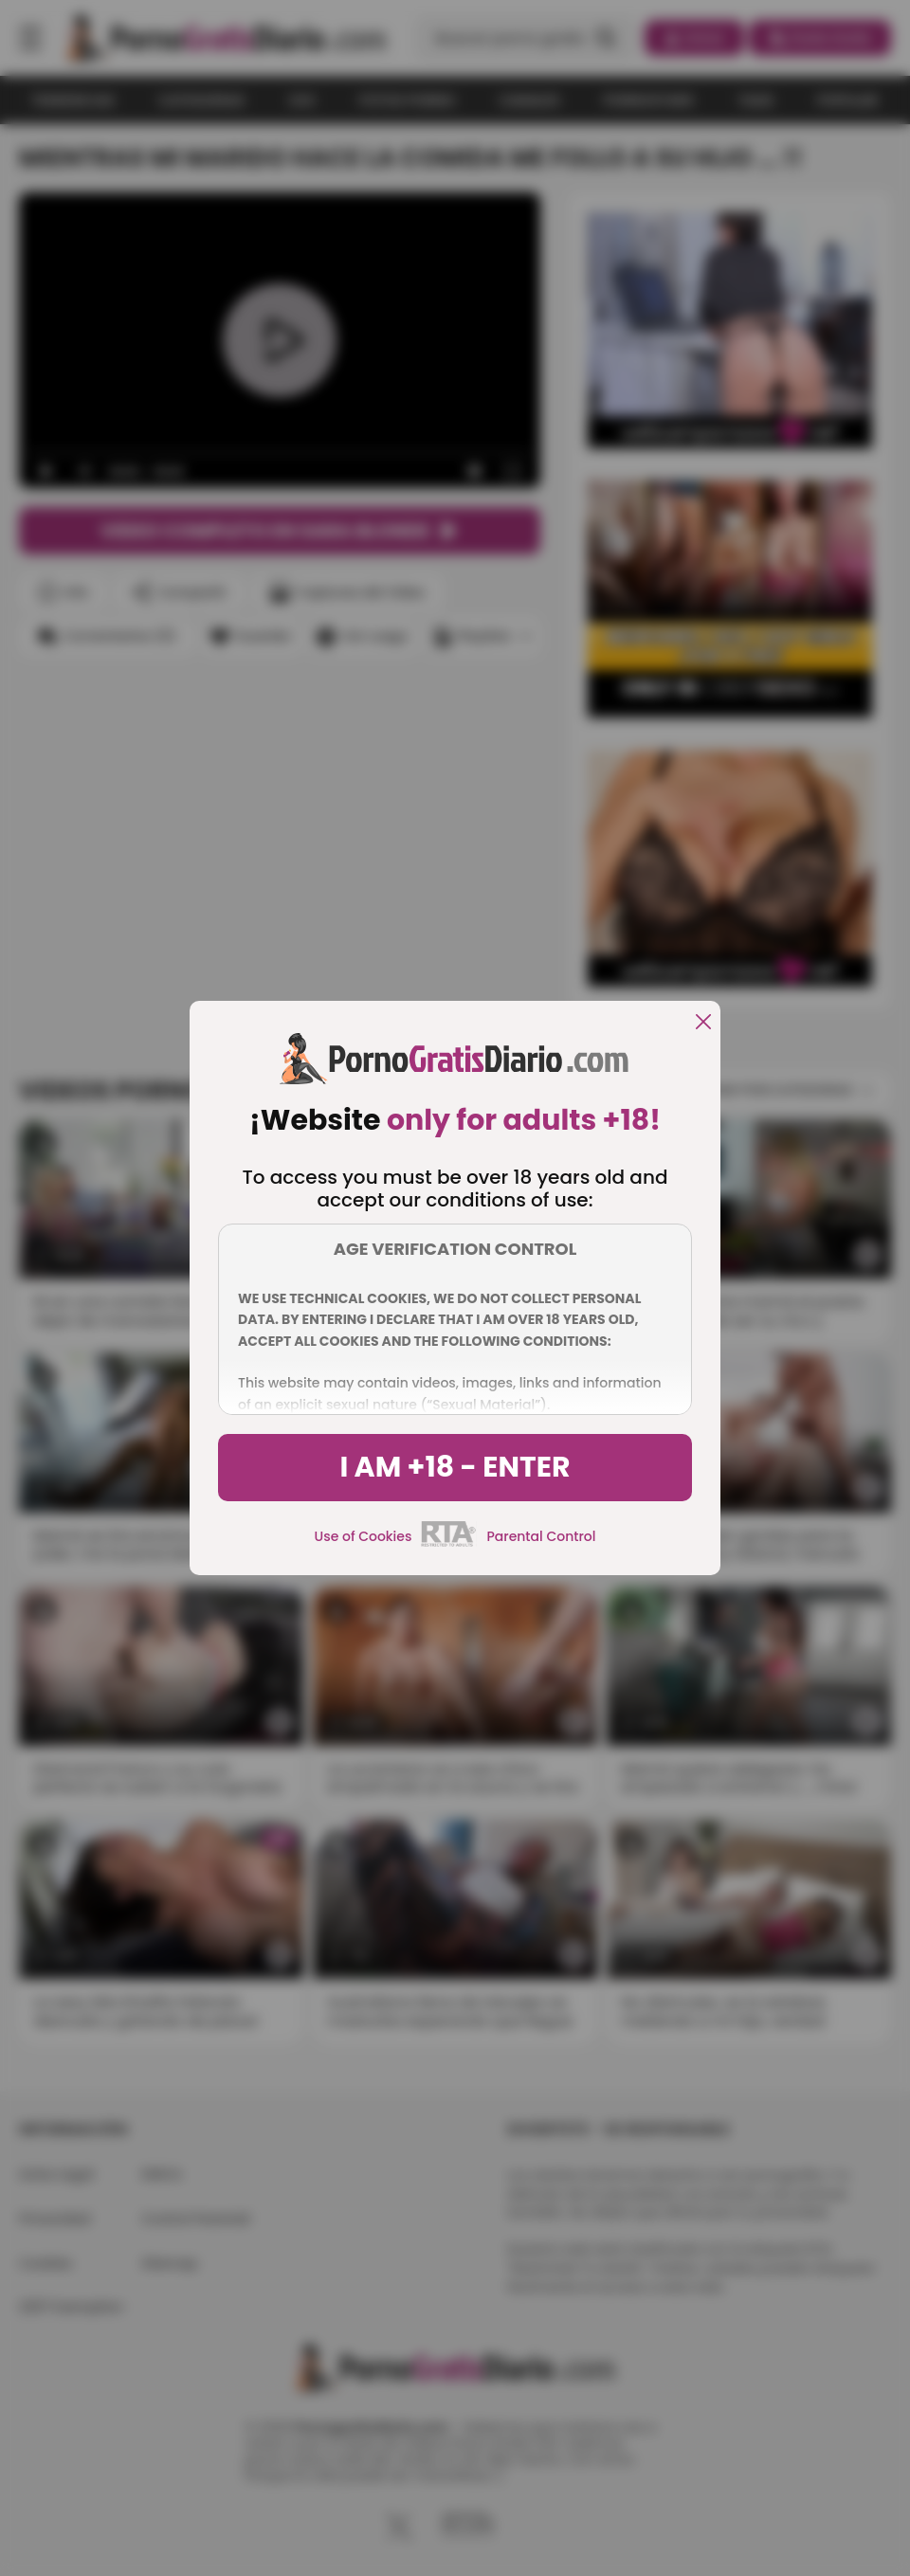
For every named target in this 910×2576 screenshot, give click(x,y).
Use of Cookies (363, 1536)
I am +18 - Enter (454, 1467)
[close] (703, 1023)
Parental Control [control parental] (540, 1536)
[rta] (449, 1543)
